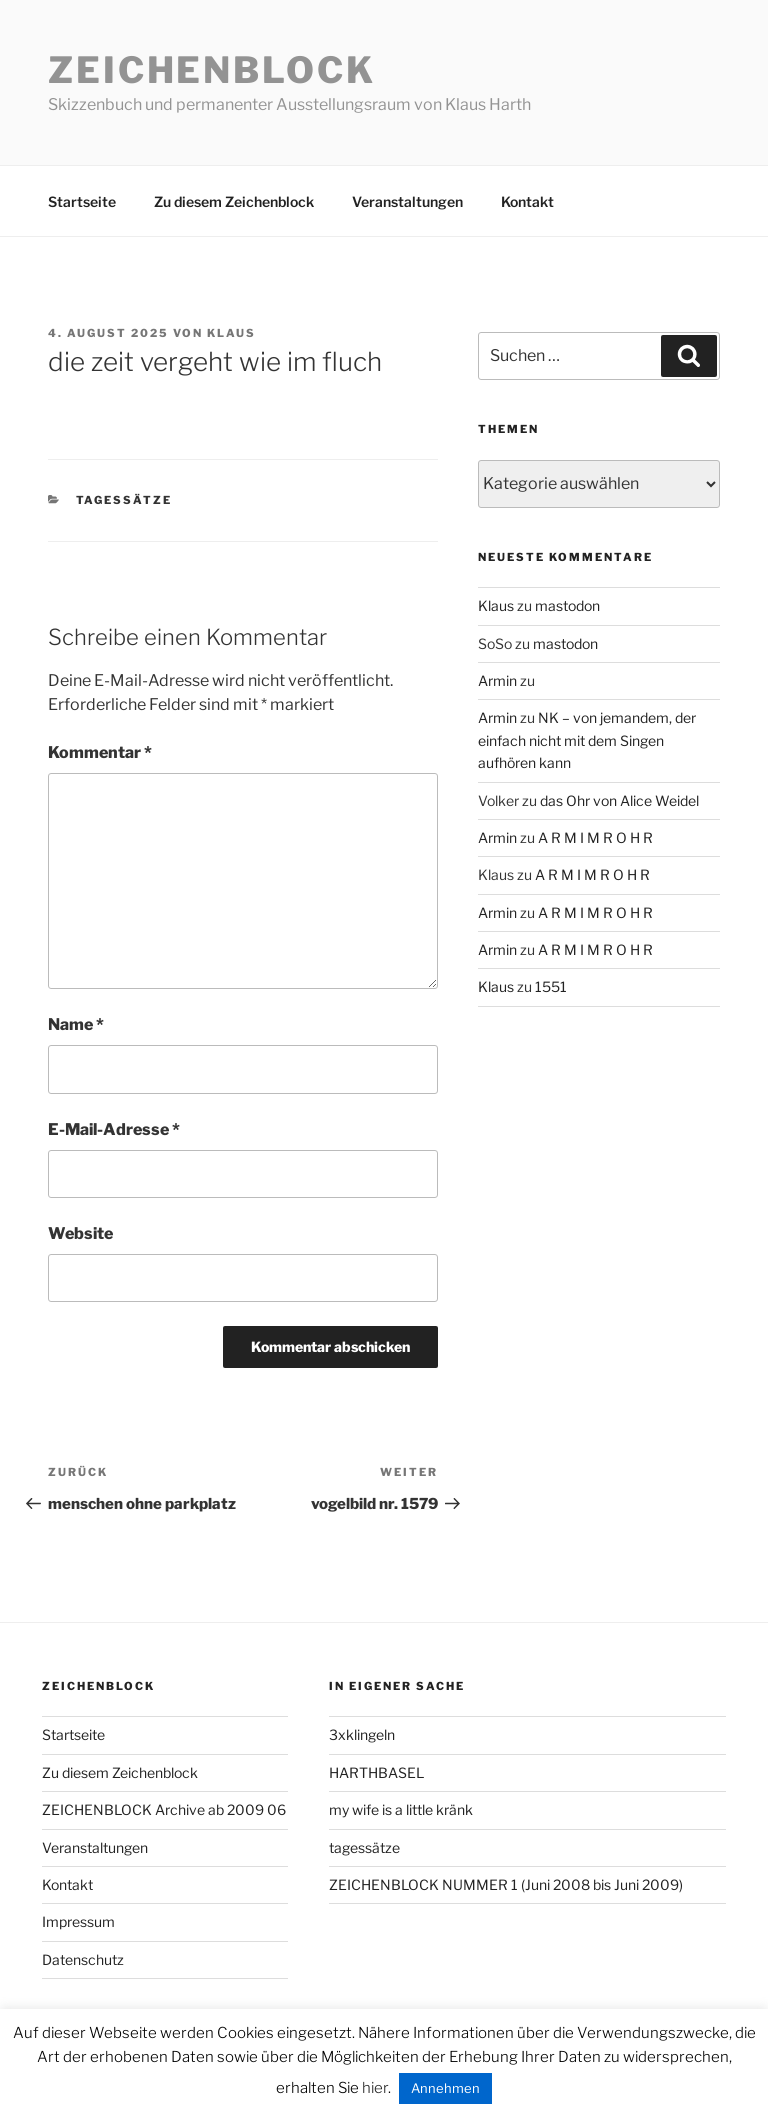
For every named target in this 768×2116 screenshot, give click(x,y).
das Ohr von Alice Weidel (619, 800)
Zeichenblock (212, 70)
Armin (497, 680)
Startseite (82, 201)
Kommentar (100, 752)
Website (80, 1233)
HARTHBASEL (376, 1772)
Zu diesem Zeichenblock (234, 201)
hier (375, 2088)
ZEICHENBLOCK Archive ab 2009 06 (164, 1809)
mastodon (567, 605)
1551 (551, 986)
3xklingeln (362, 1734)
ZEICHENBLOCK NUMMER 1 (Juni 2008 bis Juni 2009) (506, 1884)
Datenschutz (83, 1959)
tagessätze (124, 500)
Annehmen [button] (445, 2088)
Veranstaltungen (407, 201)
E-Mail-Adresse (114, 1129)
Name (76, 1024)
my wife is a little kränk (401, 1809)
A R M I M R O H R (595, 837)
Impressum (78, 1921)
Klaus (231, 333)
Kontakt (527, 201)
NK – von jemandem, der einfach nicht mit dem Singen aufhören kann (587, 740)
